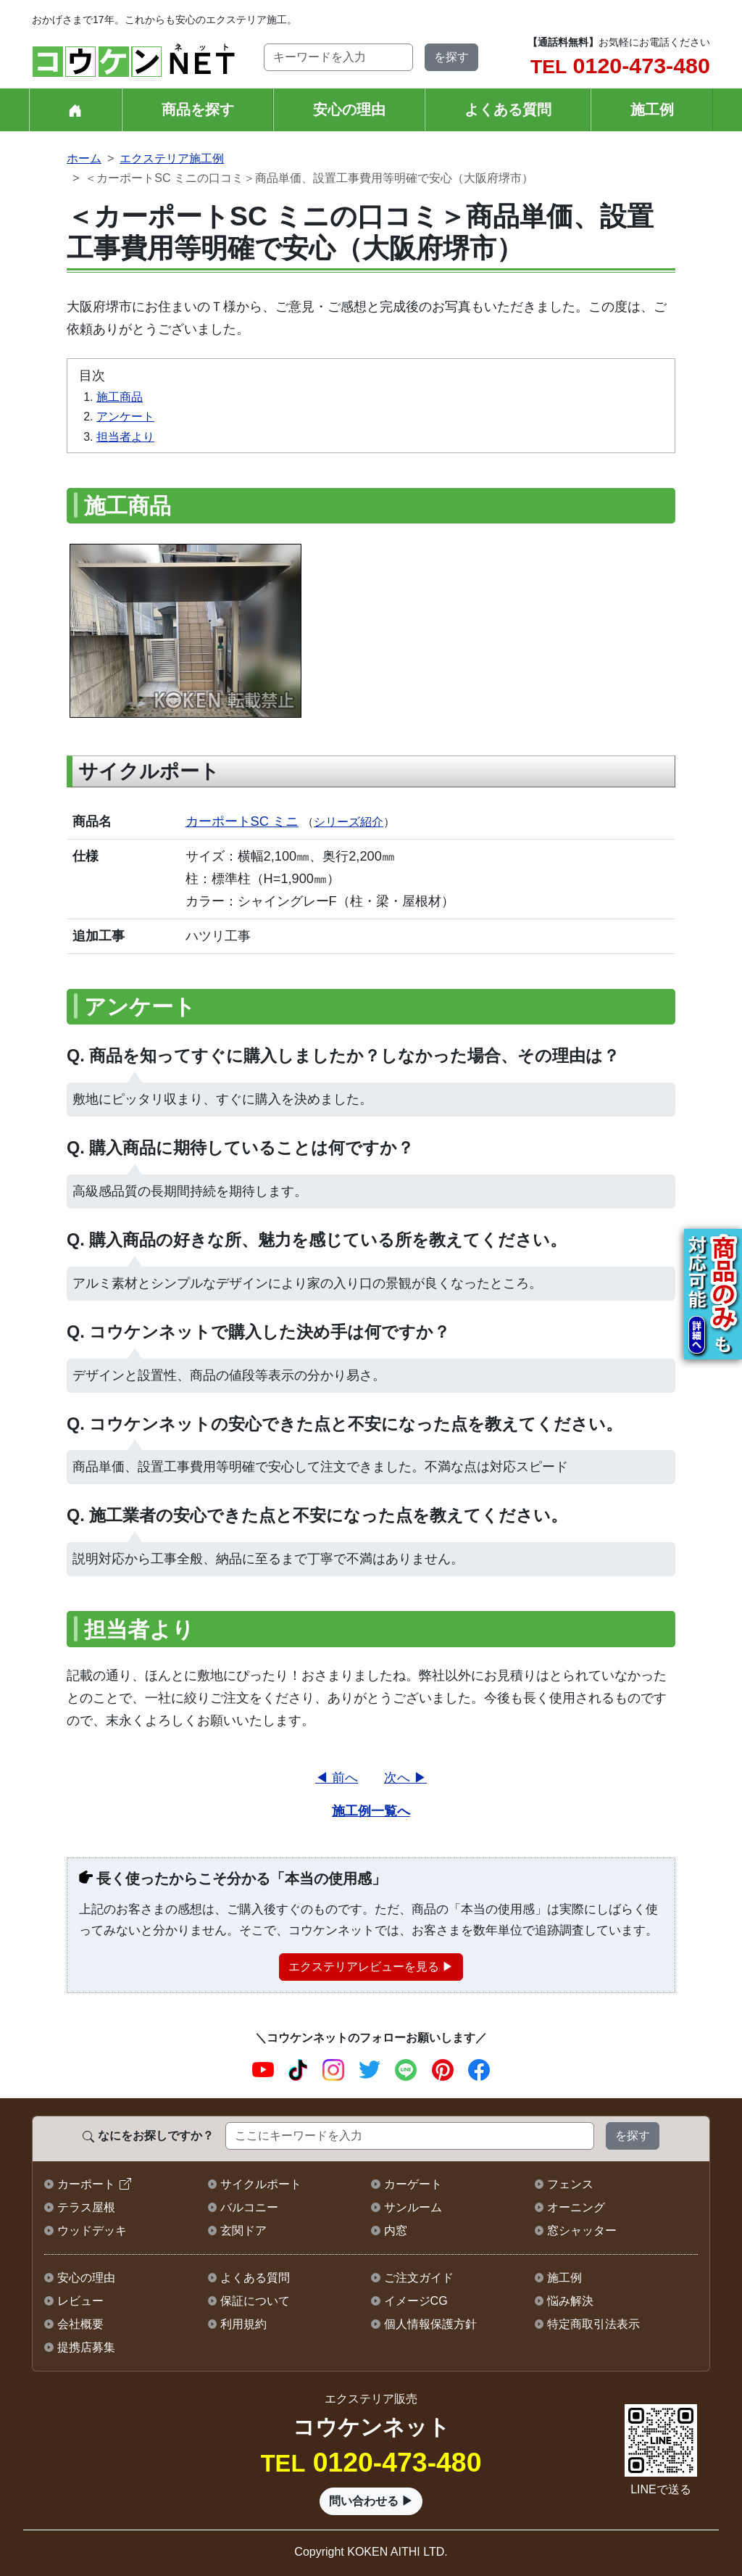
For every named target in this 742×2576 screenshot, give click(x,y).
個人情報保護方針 (430, 2324)
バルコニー (249, 2207)
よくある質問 (507, 109)
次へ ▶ (405, 1777)
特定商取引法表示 (593, 2324)
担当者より (125, 437)
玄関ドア (243, 2230)
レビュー (80, 2301)
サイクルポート (260, 2184)
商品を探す (198, 109)
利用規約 (243, 2324)
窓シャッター (582, 2230)
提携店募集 (86, 2347)
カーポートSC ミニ (242, 821)
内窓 (395, 2230)
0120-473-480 (620, 65)
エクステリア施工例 (172, 158)
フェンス (570, 2184)
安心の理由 (349, 109)
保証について (255, 2301)
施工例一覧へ (371, 1810)
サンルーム (413, 2207)
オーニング (576, 2207)
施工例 (652, 109)
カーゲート (413, 2184)
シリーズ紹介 (348, 822)
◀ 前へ (336, 1777)
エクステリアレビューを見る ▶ (371, 1966)
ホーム (84, 158)
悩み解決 (570, 2301)
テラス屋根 (86, 2207)
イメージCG (416, 2301)
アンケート (125, 416)
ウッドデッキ (92, 2230)
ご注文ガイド (419, 2277)
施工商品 (119, 397)
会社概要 (80, 2324)
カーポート (86, 2184)
